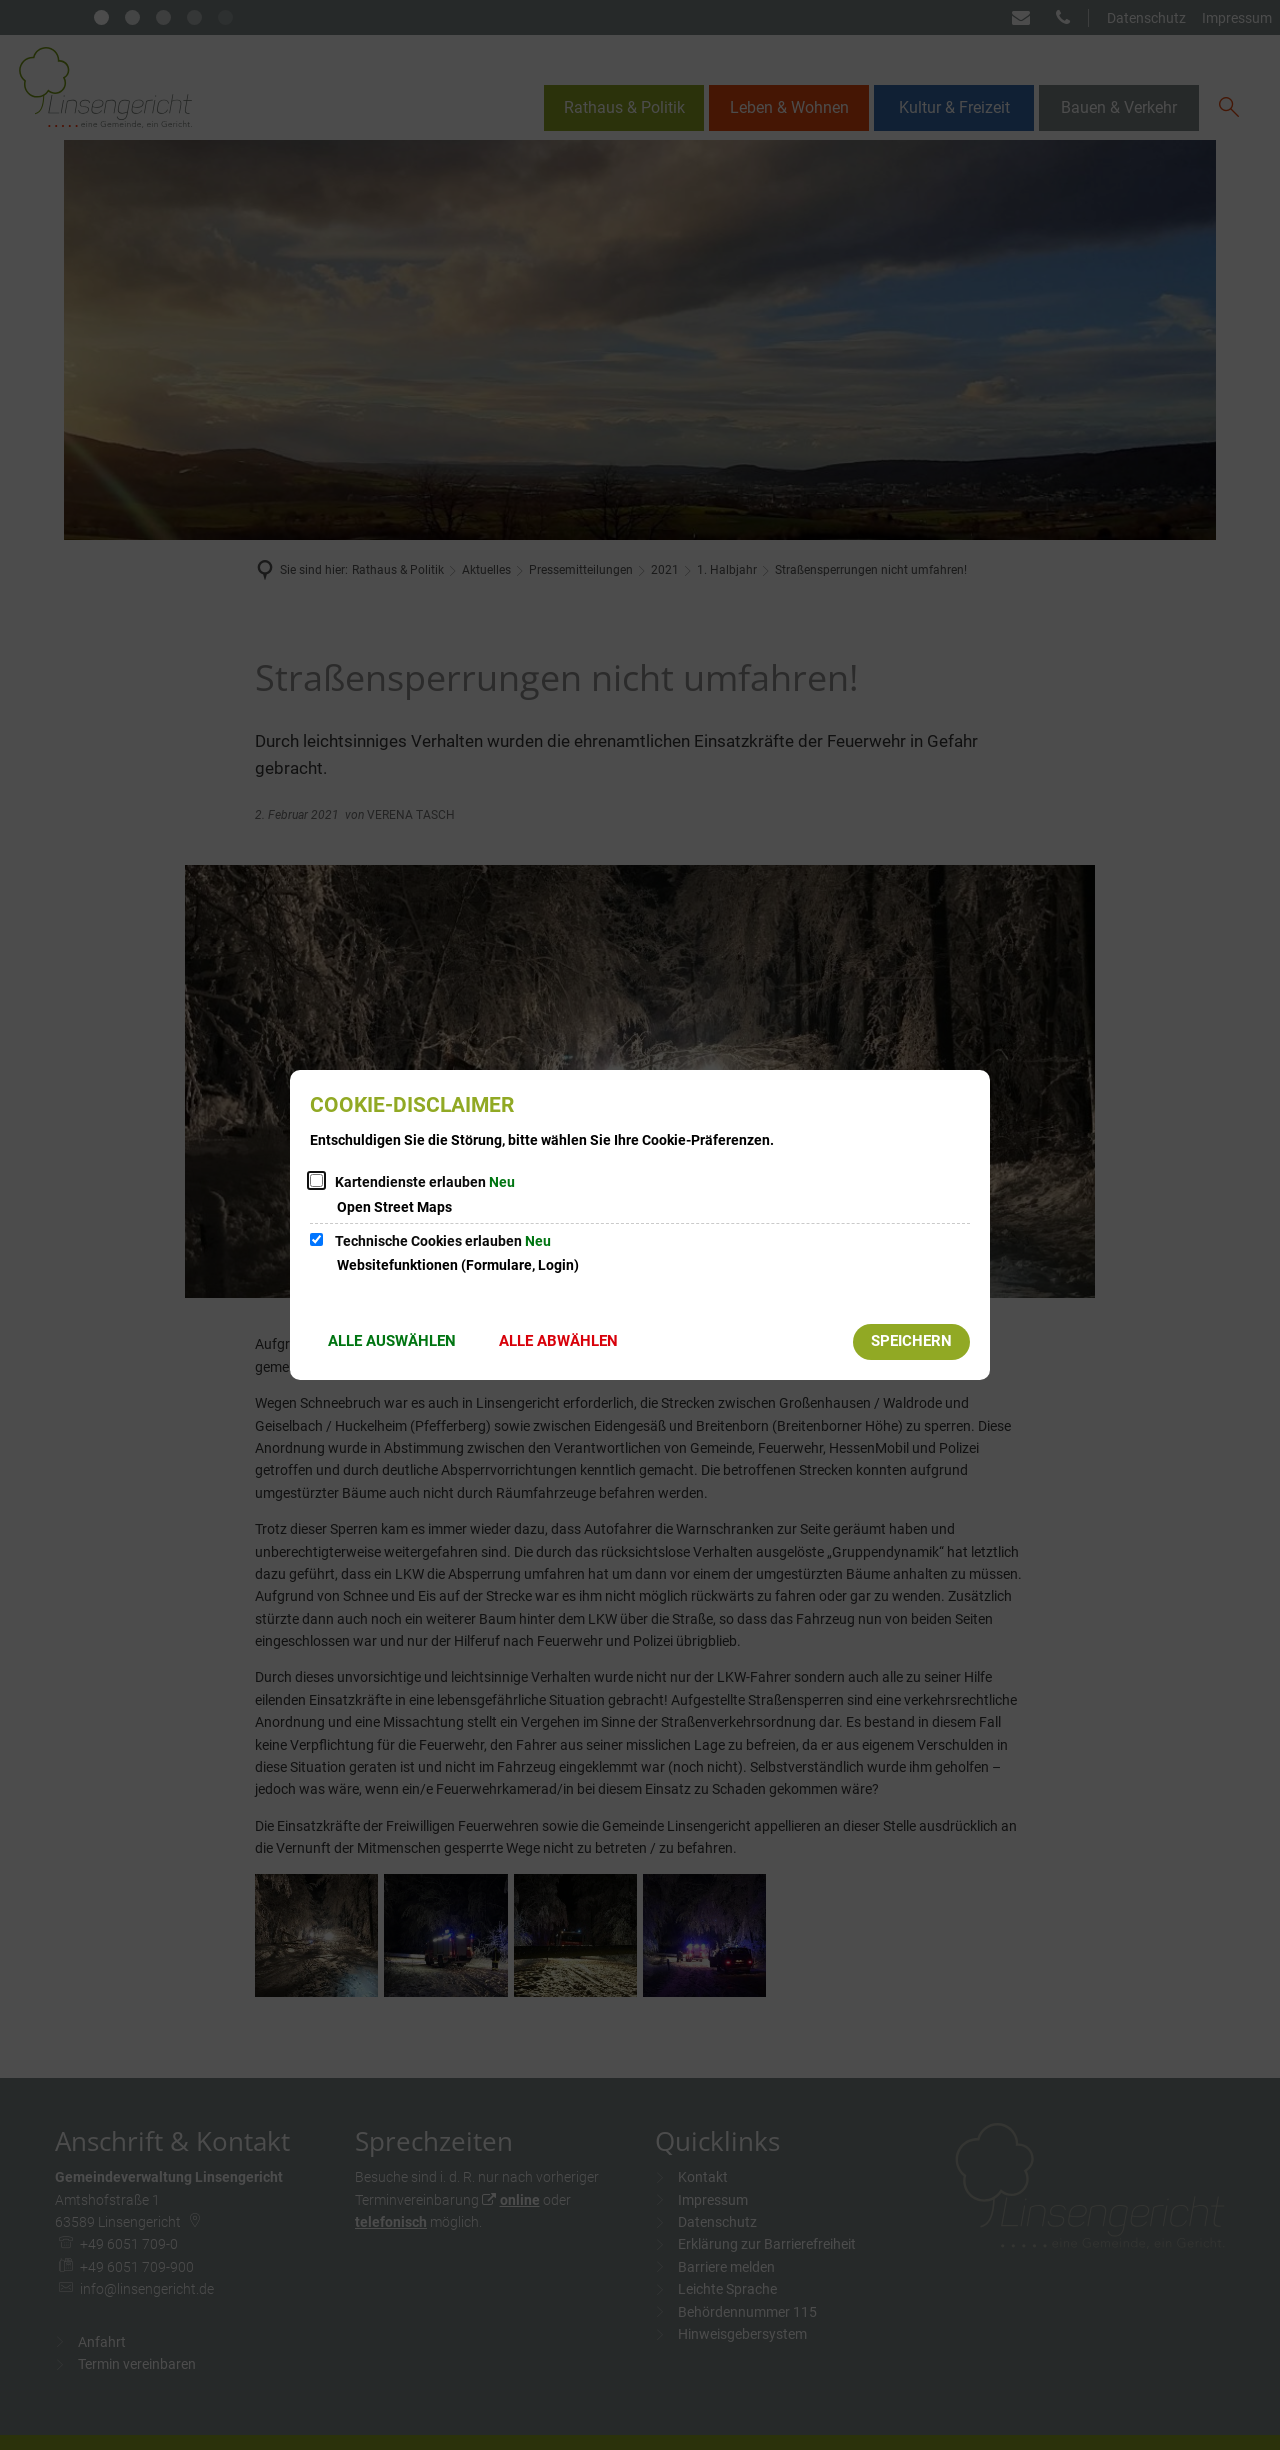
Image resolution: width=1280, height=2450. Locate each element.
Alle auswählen (392, 1341)
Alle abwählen (558, 1341)
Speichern (911, 1341)
